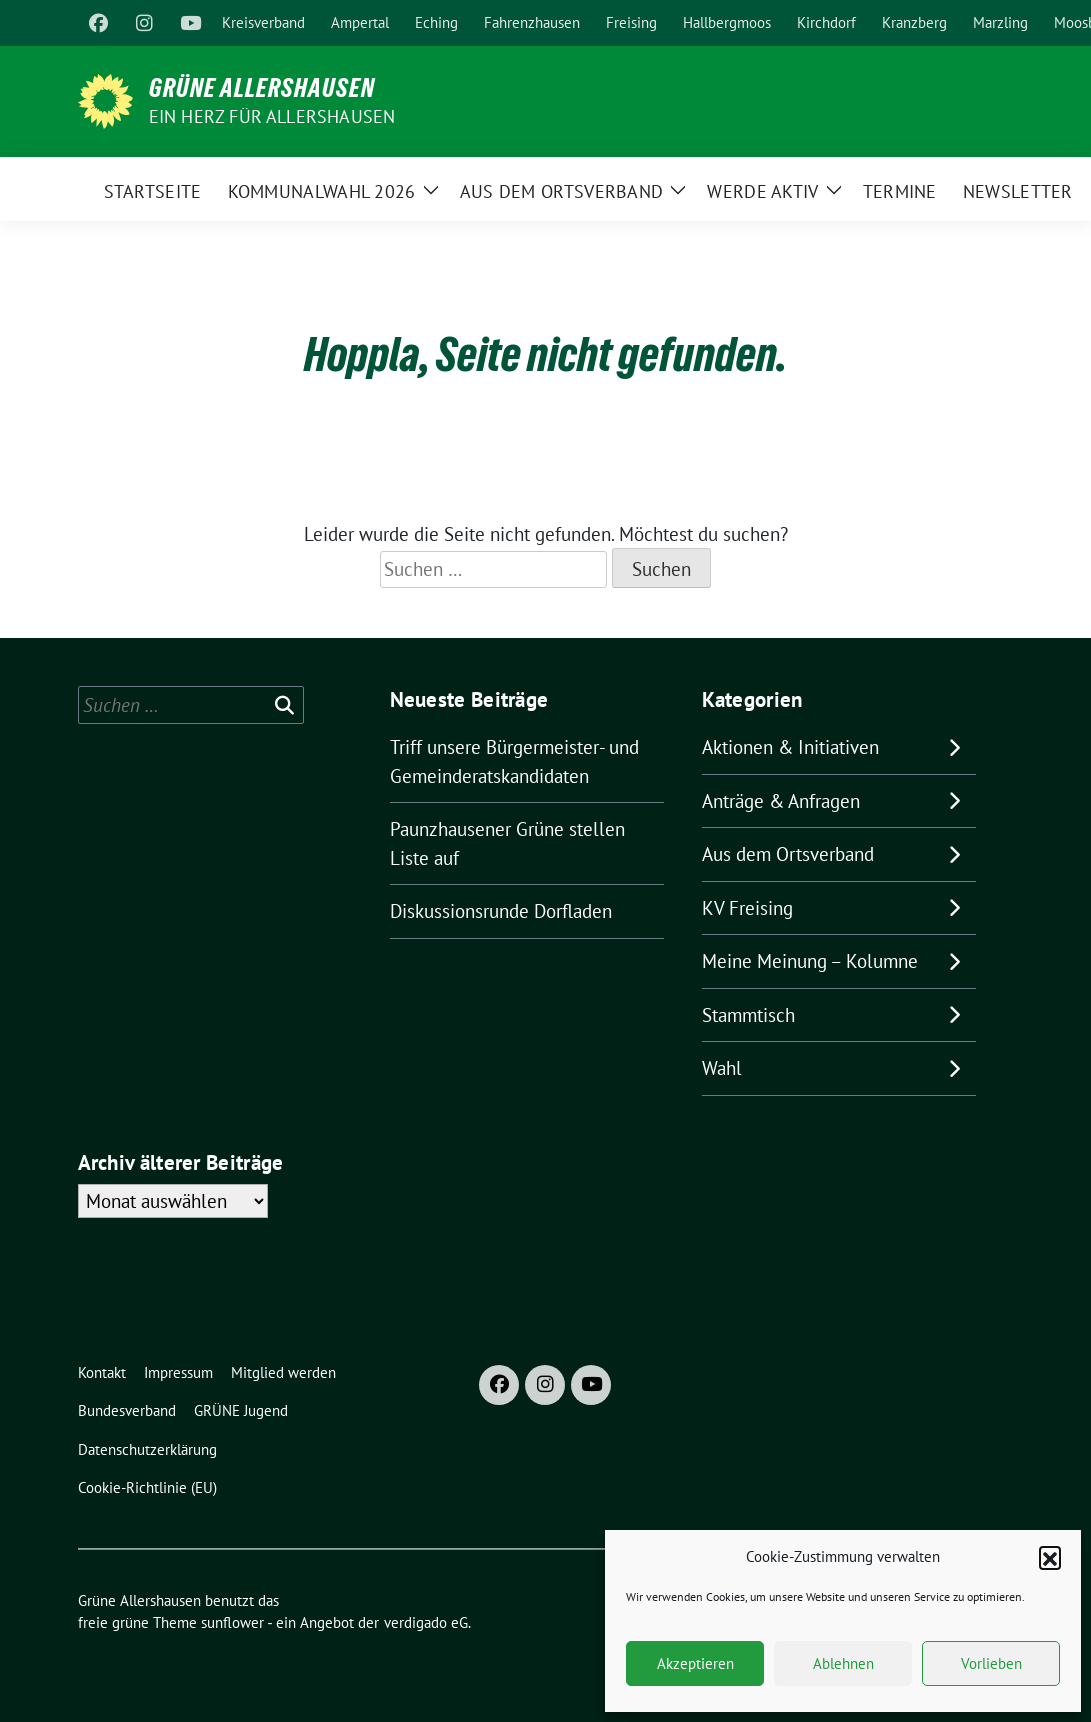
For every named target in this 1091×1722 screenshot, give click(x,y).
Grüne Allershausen (262, 88)
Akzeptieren (695, 1663)
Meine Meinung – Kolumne (810, 961)
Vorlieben (991, 1663)
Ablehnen (843, 1663)
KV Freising (747, 908)
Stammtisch (748, 1015)
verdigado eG (426, 1622)
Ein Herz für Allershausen (272, 116)
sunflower (232, 1622)
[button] (1050, 1557)
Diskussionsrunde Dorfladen (501, 911)
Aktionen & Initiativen (790, 747)
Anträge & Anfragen (781, 801)
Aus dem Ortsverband (788, 854)
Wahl (722, 1068)
